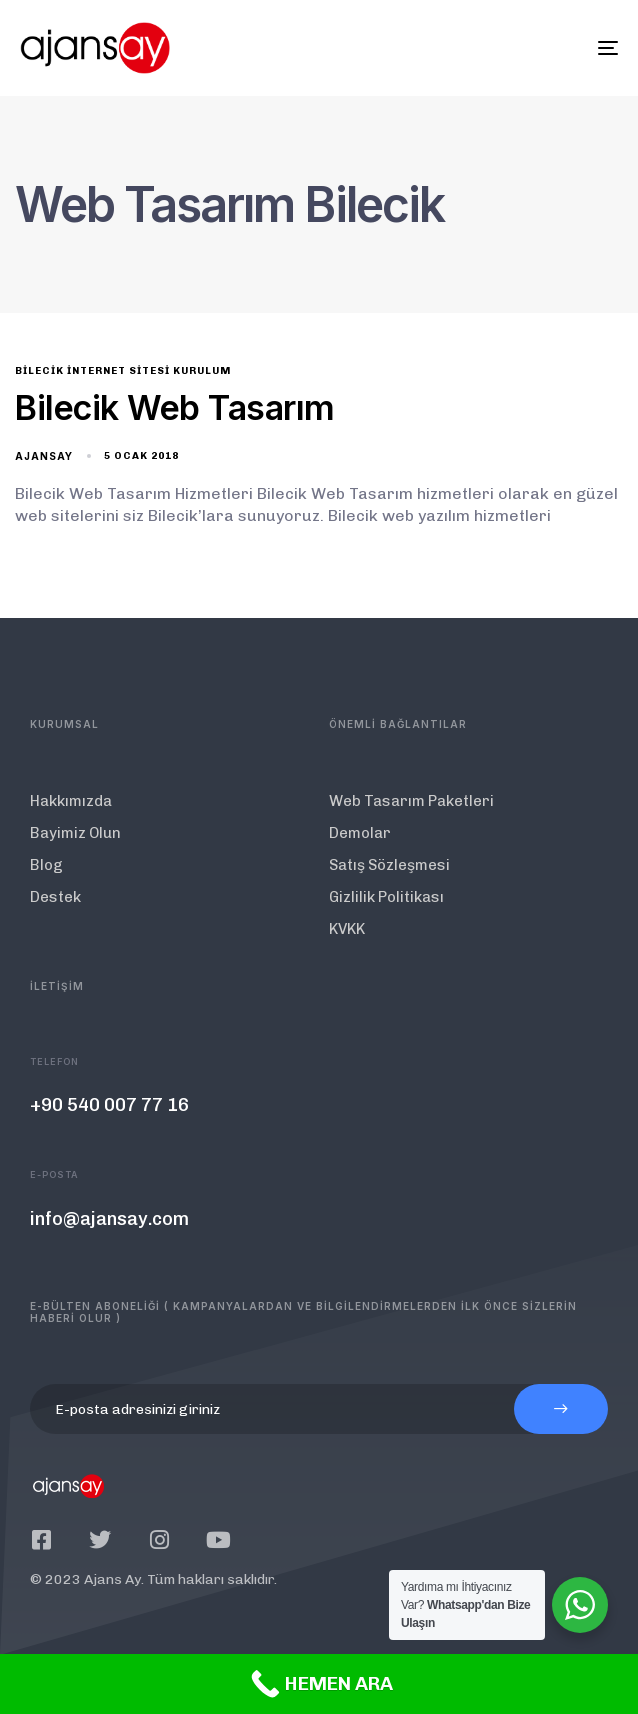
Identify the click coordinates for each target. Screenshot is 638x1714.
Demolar (360, 833)
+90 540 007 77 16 (109, 1105)
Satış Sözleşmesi (389, 865)
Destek (55, 897)
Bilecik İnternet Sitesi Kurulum (123, 371)
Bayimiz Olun (75, 833)
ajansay (44, 456)
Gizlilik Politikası (386, 897)
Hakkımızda (71, 801)
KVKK (347, 929)
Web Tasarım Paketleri (411, 801)
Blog (46, 865)
